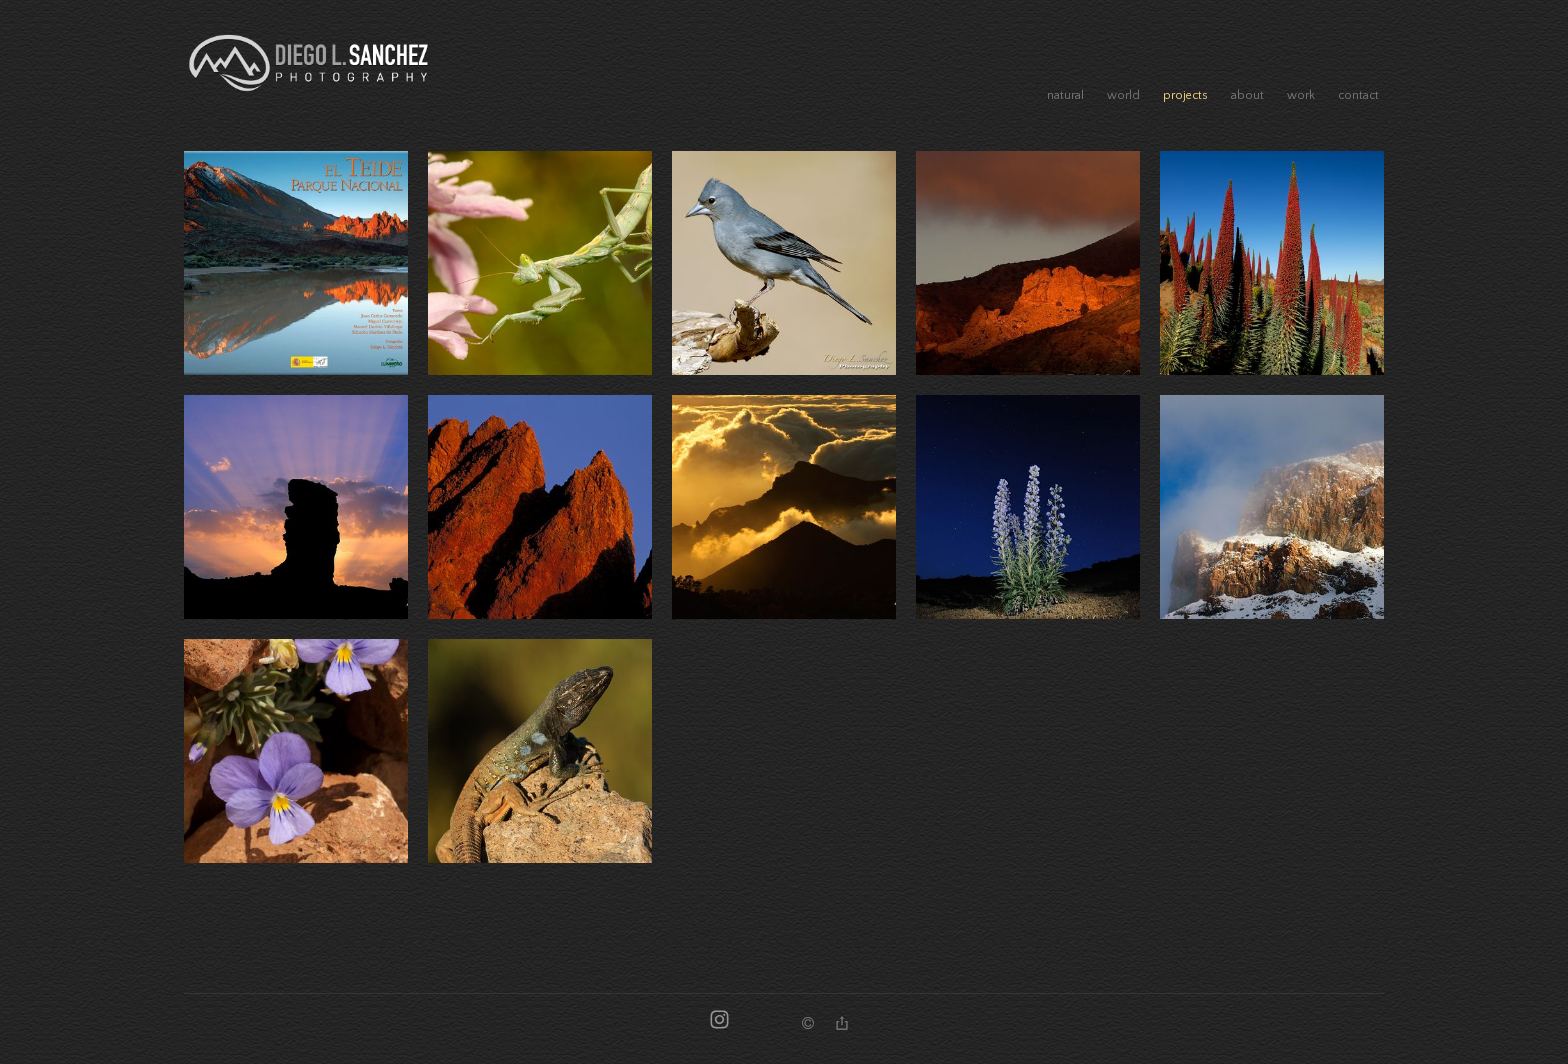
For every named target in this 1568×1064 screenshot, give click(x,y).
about (1247, 95)
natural (1065, 95)
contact (1358, 95)
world (1123, 95)
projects (1185, 95)
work (1301, 95)
